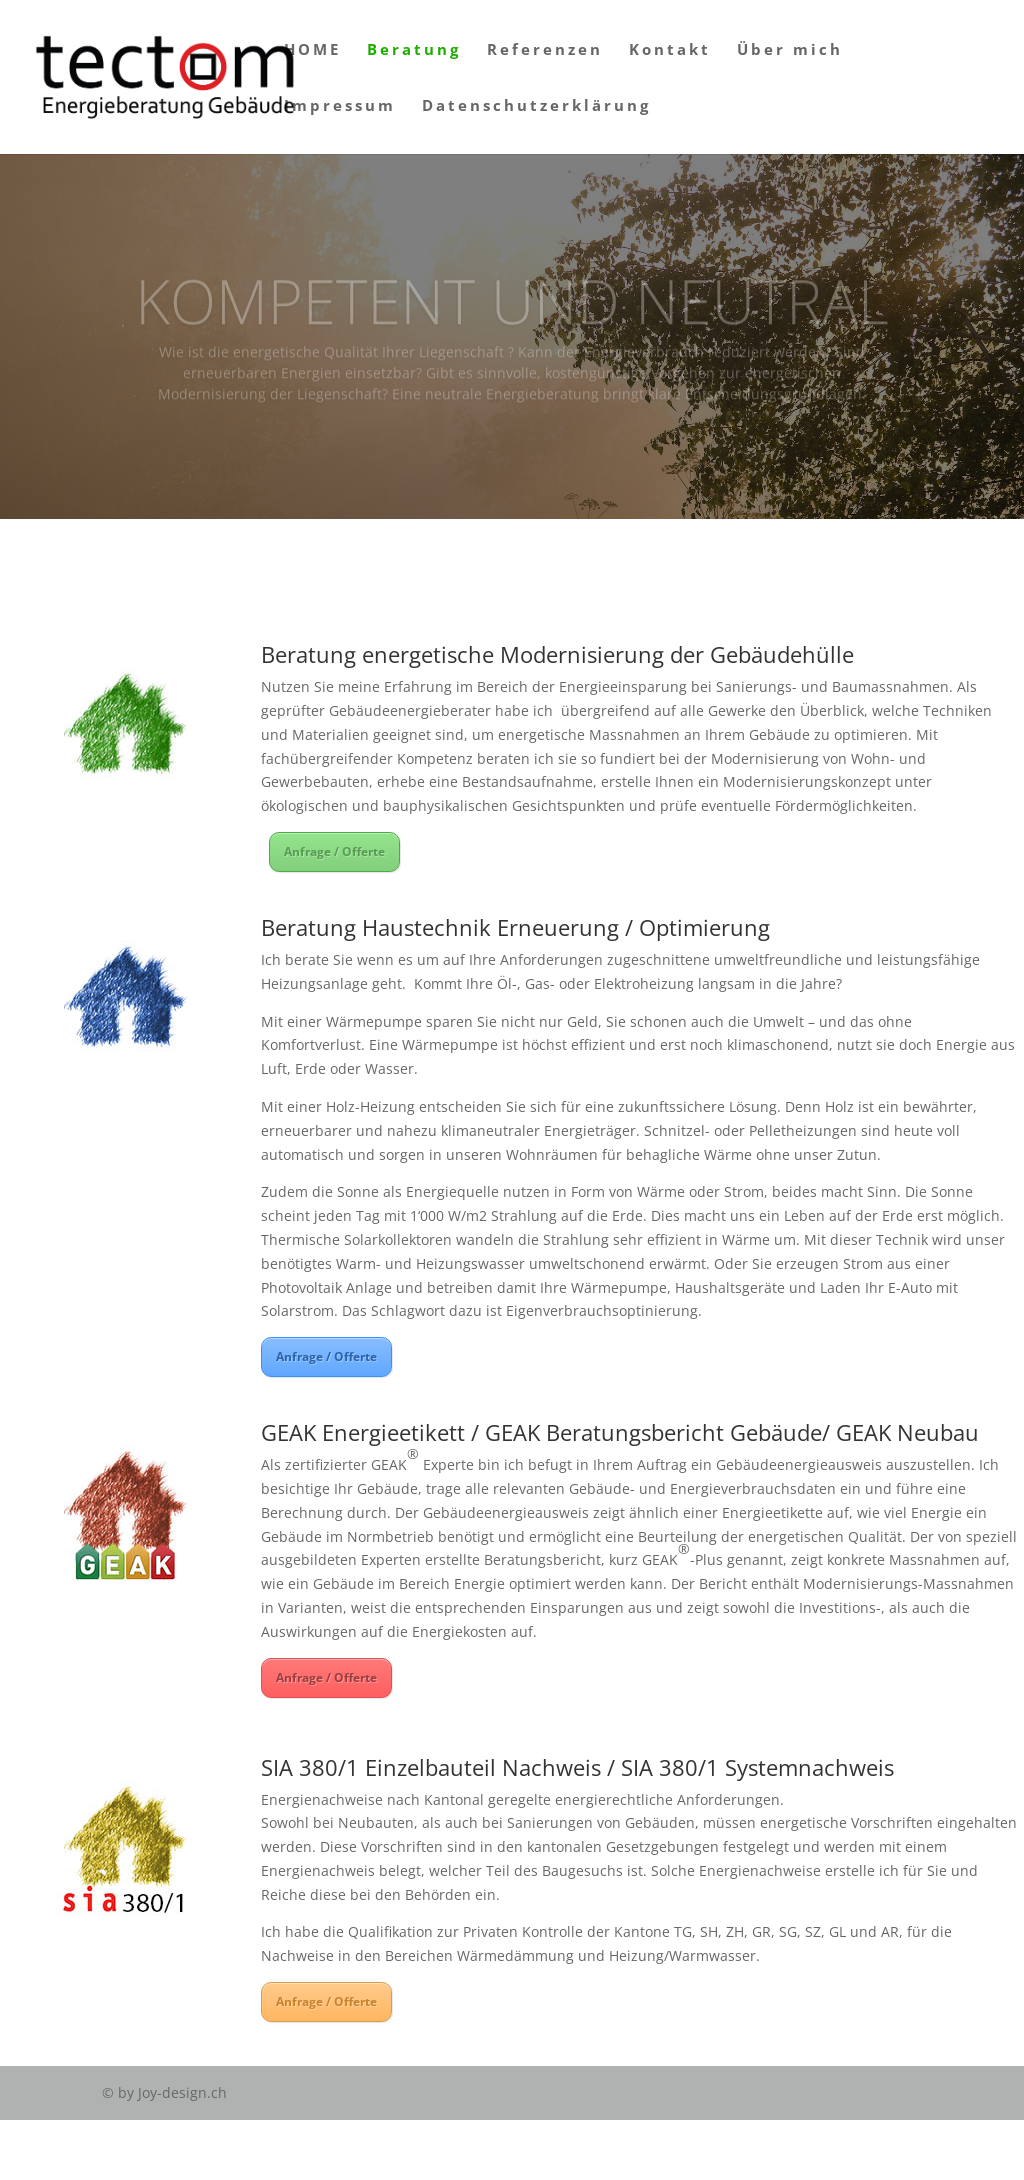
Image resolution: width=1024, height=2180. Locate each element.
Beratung (414, 50)
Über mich (790, 50)
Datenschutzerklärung (536, 106)
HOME (312, 50)
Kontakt (670, 50)
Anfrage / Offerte (334, 851)
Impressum (340, 106)
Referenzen (545, 50)
